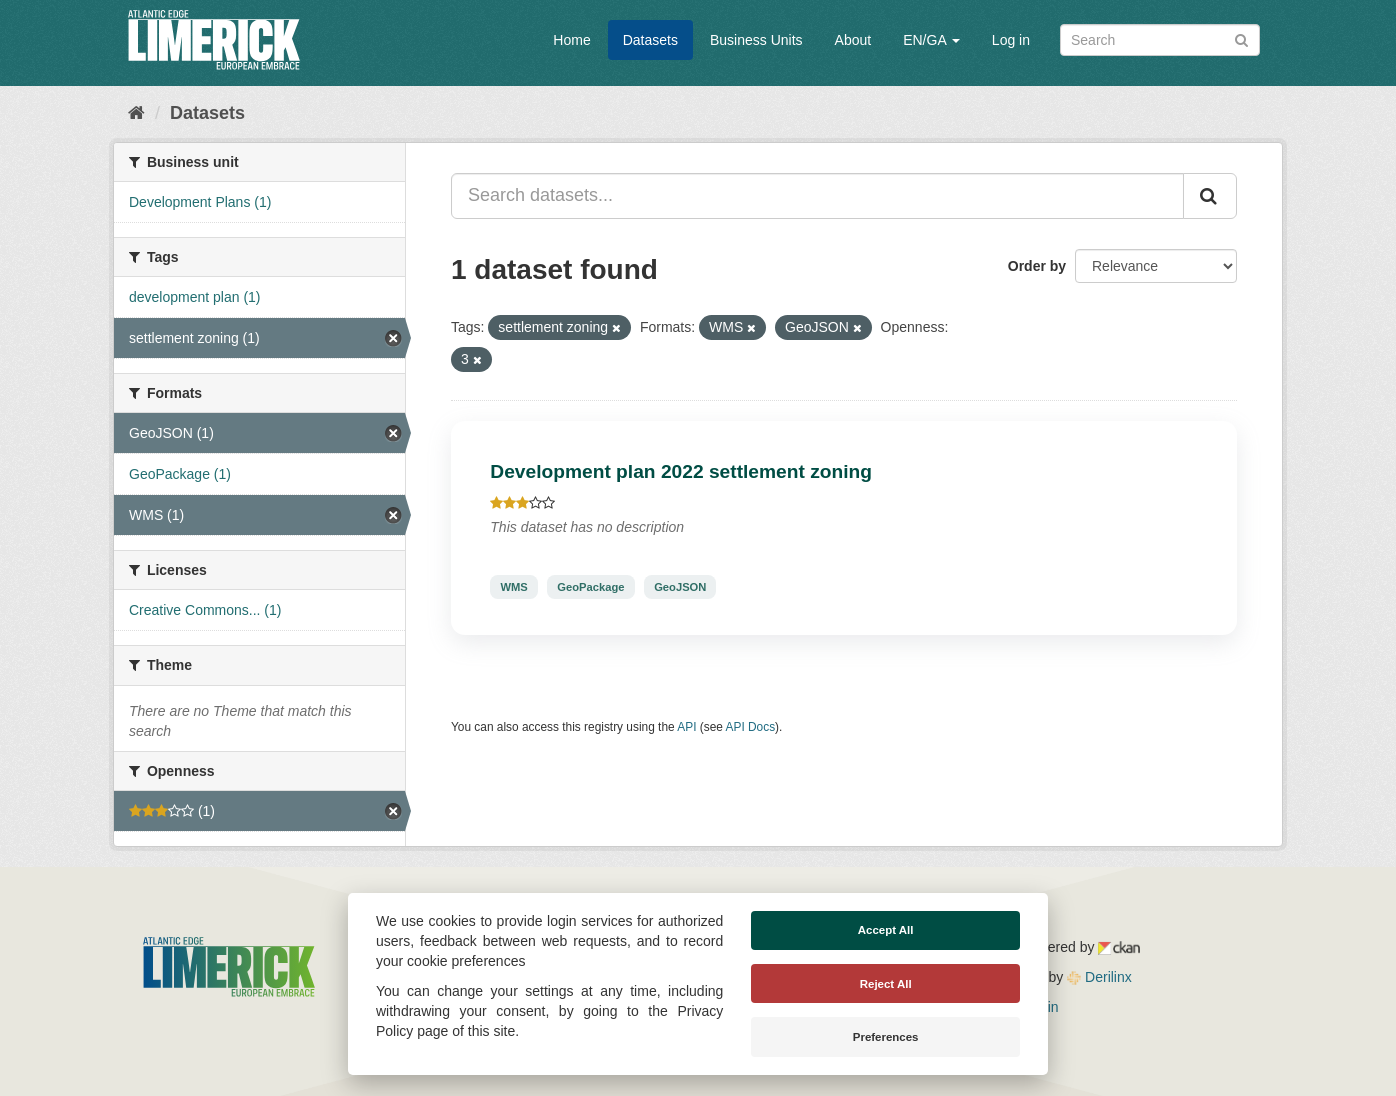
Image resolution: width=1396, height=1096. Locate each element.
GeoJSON (680, 587)
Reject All (886, 984)
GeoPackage (590, 587)
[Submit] (1241, 38)
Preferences (886, 1037)
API (686, 727)
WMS (513, 587)
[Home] (136, 113)
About (853, 40)
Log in (1011, 40)
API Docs (751, 727)
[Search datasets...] (817, 196)
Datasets (650, 40)
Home (571, 40)
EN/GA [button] (931, 40)
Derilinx (1099, 977)
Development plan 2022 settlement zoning (681, 471)
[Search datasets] (1160, 40)
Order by (1037, 266)
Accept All (886, 930)
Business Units (756, 40)
